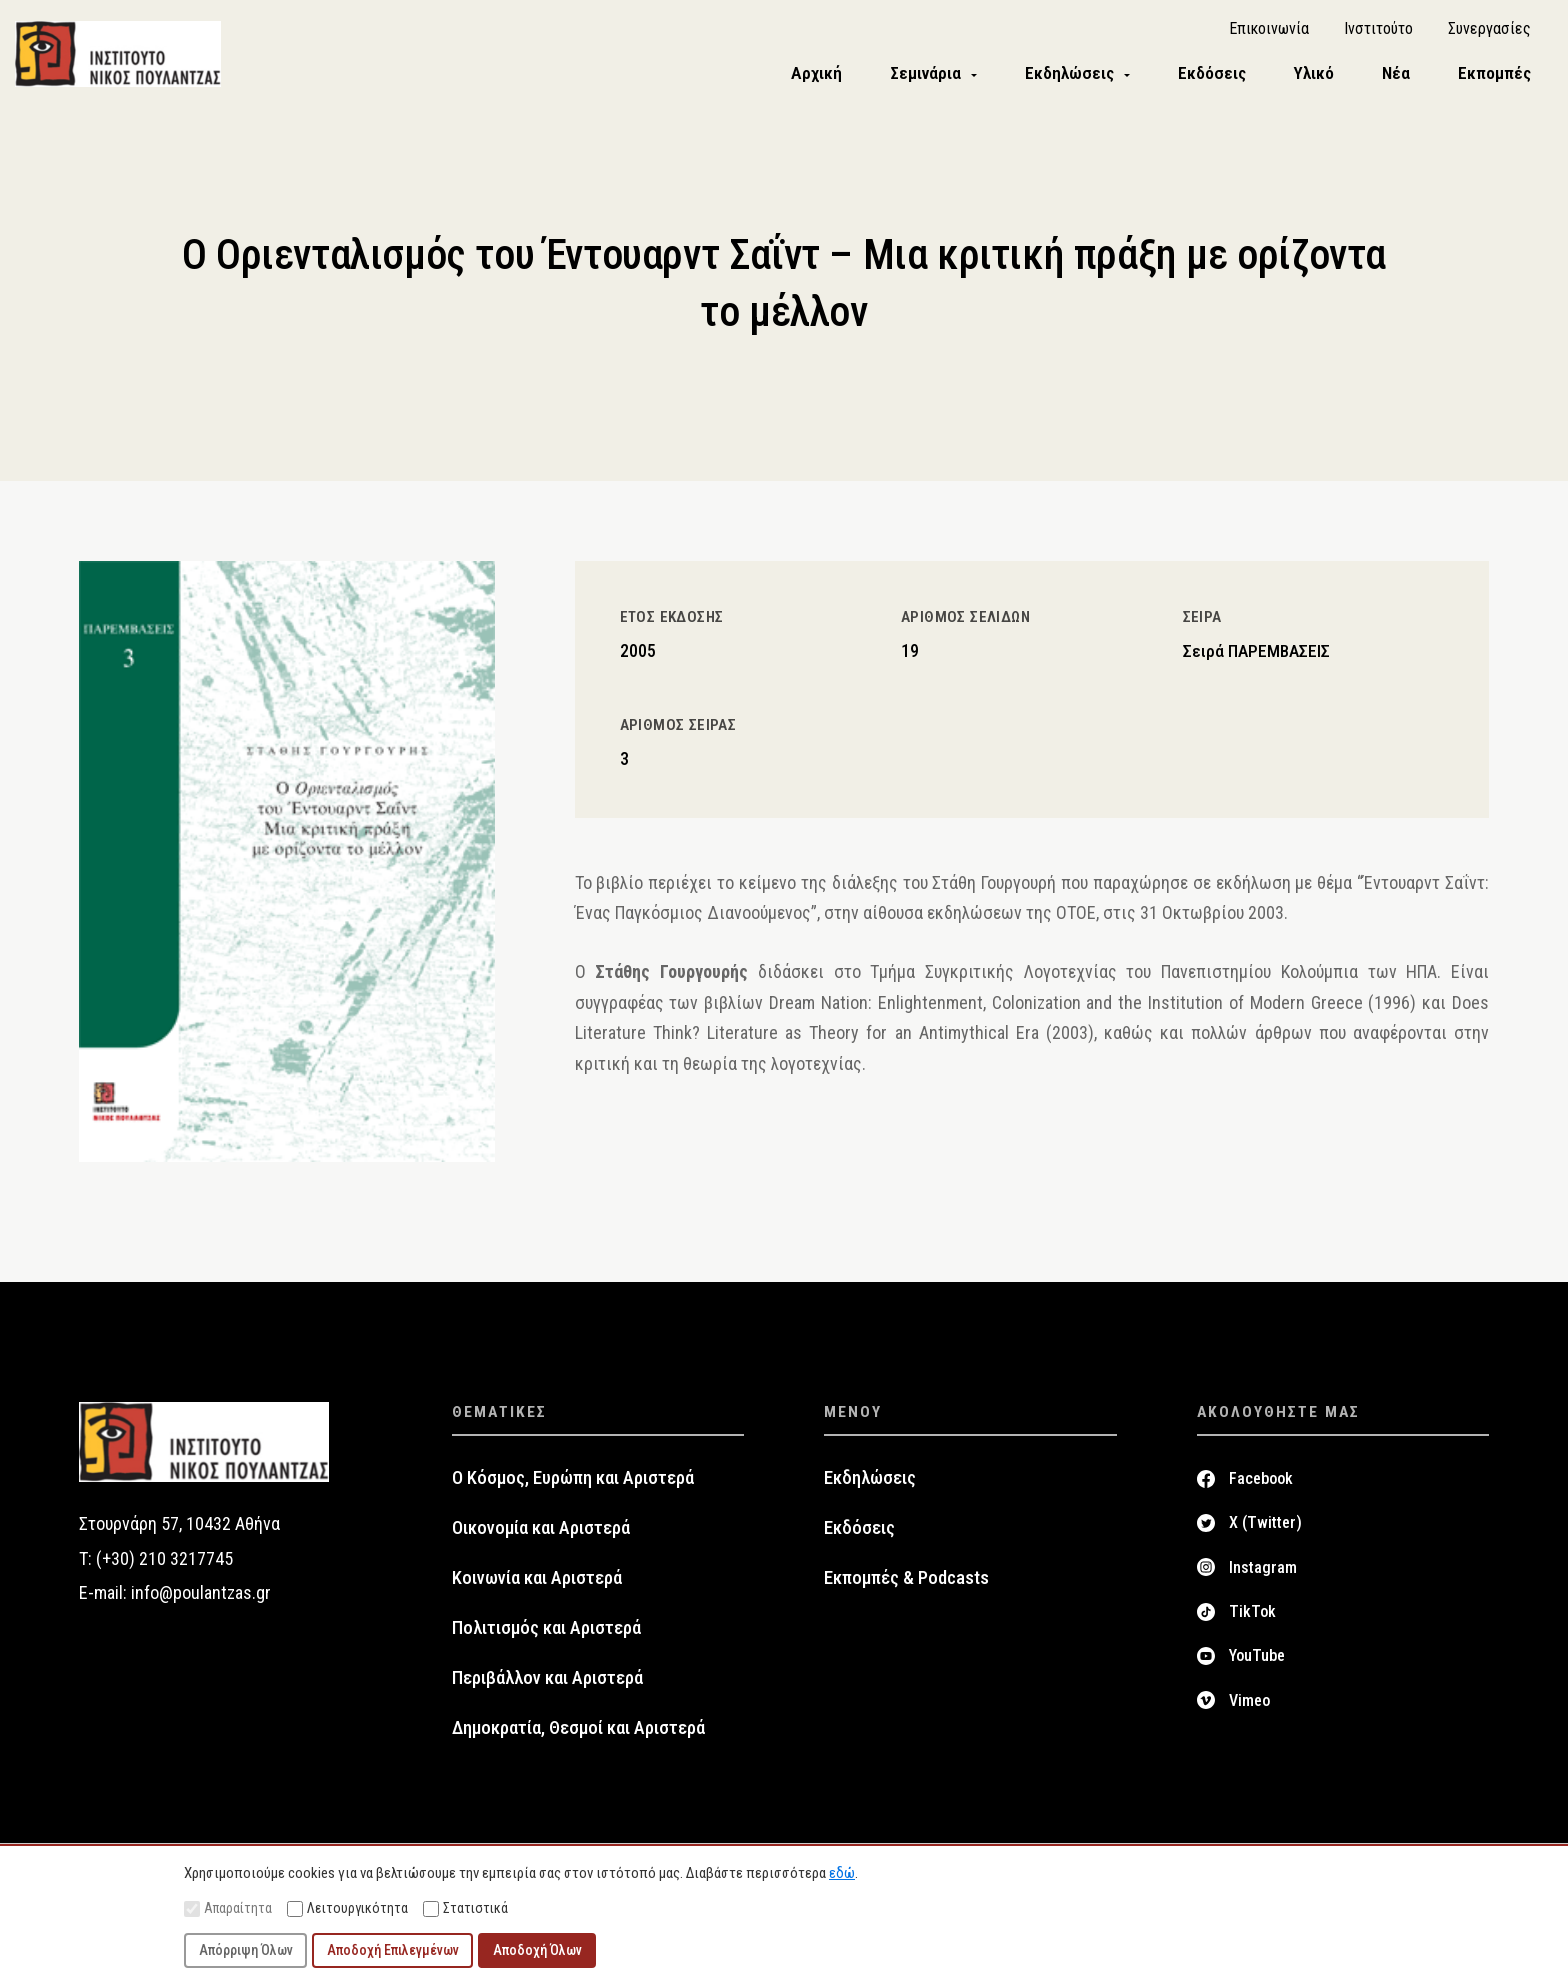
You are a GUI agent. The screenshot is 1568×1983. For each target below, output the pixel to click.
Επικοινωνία (1269, 30)
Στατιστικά (465, 1908)
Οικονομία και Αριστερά (541, 1533)
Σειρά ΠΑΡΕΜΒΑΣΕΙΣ (1256, 655)
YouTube (1257, 1660)
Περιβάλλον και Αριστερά (547, 1683)
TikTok (1252, 1616)
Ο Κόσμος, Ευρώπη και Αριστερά (573, 1483)
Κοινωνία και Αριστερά (537, 1583)
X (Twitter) (1265, 1527)
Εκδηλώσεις (870, 1483)
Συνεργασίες (1489, 30)
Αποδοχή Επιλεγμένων (393, 1950)
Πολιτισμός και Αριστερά (546, 1633)
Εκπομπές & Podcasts (906, 1583)
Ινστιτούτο (1378, 30)
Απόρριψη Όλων (246, 1950)
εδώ (842, 1873)
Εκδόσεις (859, 1533)
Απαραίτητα (228, 1908)
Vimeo (1249, 1704)
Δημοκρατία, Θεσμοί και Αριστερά (578, 1733)
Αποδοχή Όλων (537, 1950)
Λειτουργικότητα (347, 1908)
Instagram (1263, 1571)
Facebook (1261, 1483)
